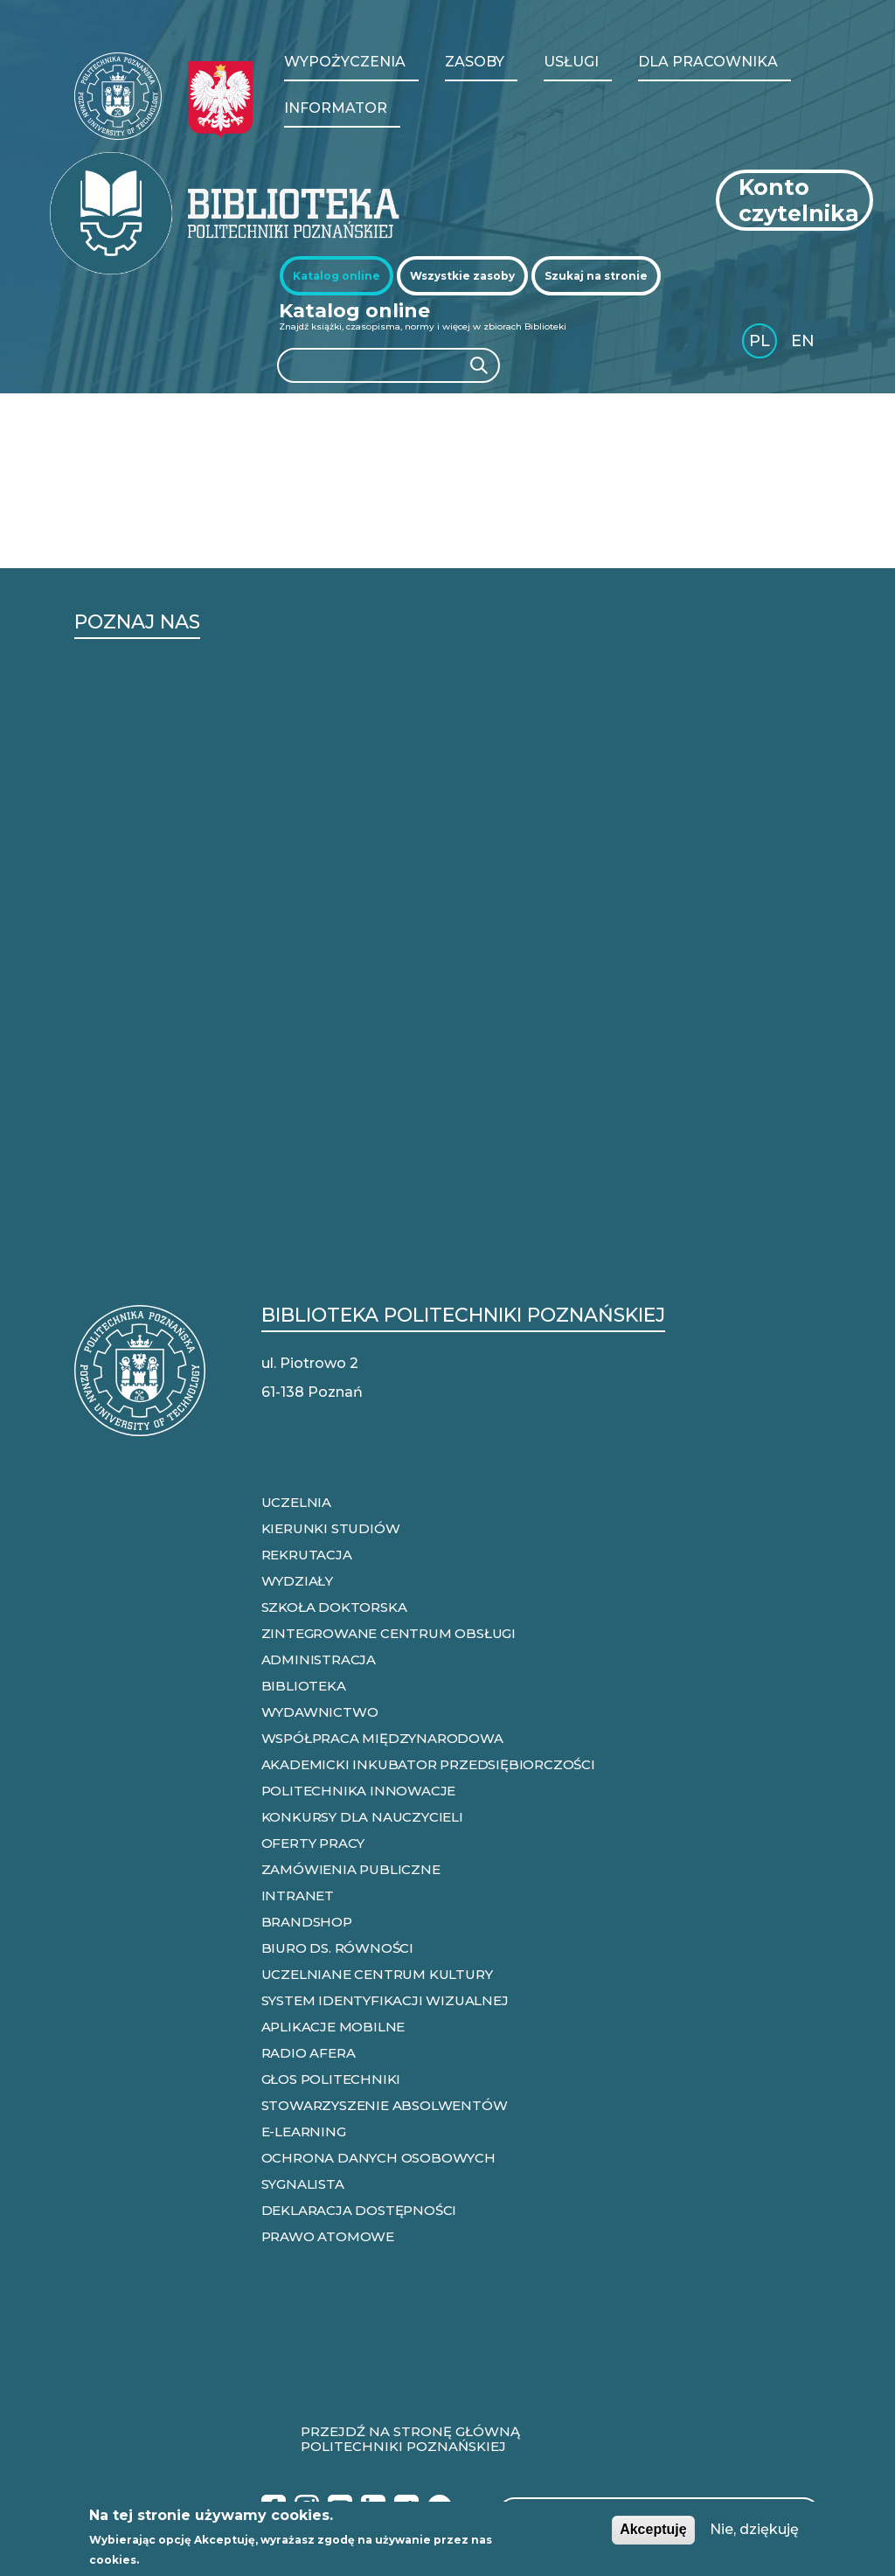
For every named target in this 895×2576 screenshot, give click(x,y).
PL (759, 341)
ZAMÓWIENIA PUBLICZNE (351, 1869)
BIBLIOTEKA (303, 1685)
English (804, 344)
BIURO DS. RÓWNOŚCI (337, 1948)
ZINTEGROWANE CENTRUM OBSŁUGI (388, 1633)
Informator (335, 108)
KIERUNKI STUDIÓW (330, 1528)
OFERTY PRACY (313, 1843)
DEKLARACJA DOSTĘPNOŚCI (359, 2210)
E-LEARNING (303, 2131)
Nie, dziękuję (754, 2529)
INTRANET (297, 1895)
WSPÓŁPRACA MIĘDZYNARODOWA (382, 1738)
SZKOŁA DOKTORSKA (334, 1607)
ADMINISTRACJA (318, 1659)
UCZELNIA (296, 1502)
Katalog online (336, 275)
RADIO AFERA (308, 2053)
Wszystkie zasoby (462, 275)
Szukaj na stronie (596, 275)
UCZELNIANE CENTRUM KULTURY (377, 1974)
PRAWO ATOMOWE (327, 2236)
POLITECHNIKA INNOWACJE (358, 1790)
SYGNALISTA (302, 2184)
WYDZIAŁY (297, 1581)
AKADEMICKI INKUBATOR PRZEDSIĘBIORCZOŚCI (428, 1764)
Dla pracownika (708, 61)
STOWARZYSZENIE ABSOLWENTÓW (384, 2105)
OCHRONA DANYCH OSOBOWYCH (378, 2157)
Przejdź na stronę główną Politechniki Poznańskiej (410, 2439)
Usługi (571, 61)
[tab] (336, 275)
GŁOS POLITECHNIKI (331, 2079)
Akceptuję (653, 2529)
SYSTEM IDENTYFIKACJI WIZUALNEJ (385, 2000)
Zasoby (474, 61)
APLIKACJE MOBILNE (333, 2026)
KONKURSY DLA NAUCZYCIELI (362, 1817)
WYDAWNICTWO (319, 1712)
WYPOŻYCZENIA (345, 61)
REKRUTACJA (306, 1554)
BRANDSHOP (306, 1921)
